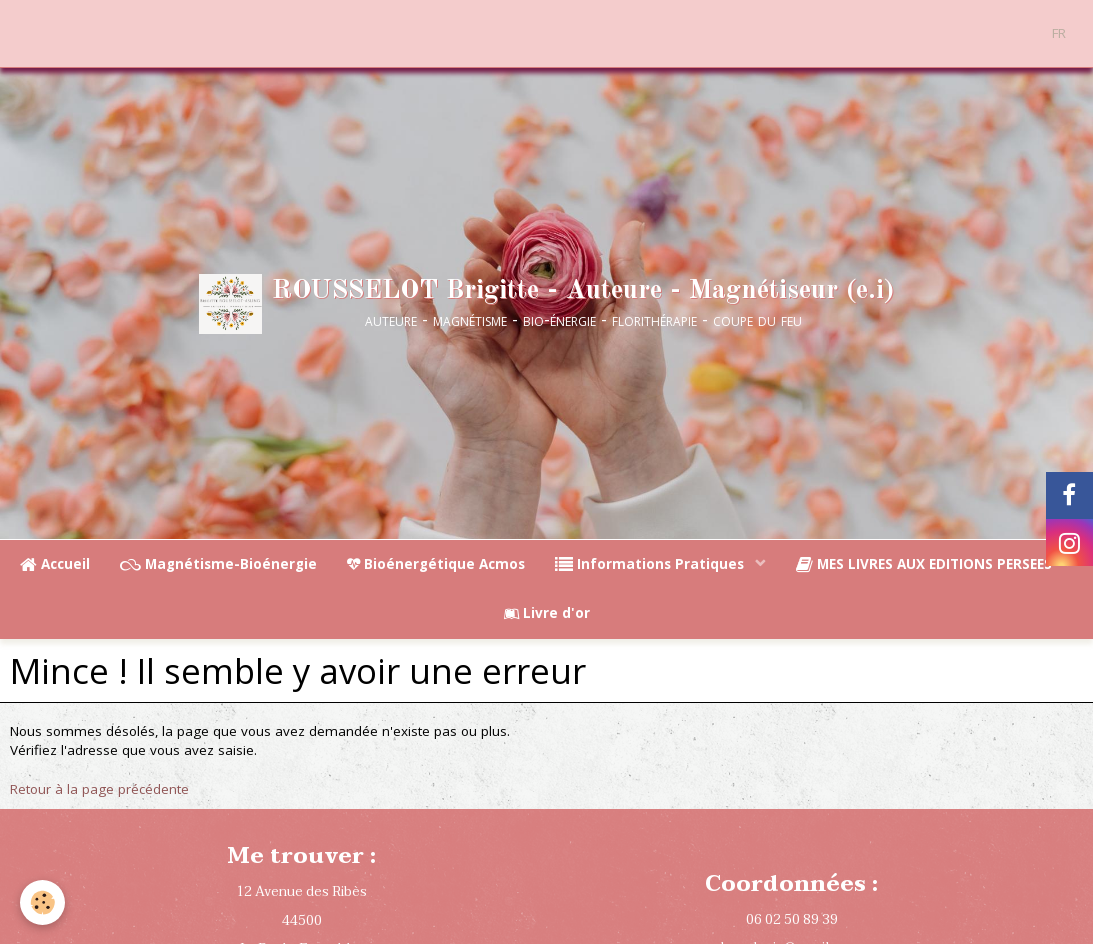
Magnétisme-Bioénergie (218, 564)
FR (1059, 33)
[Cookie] (42, 902)
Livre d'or (547, 613)
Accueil (55, 564)
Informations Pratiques (651, 564)
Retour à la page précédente (99, 789)
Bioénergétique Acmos (436, 564)
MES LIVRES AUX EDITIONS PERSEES (926, 564)
